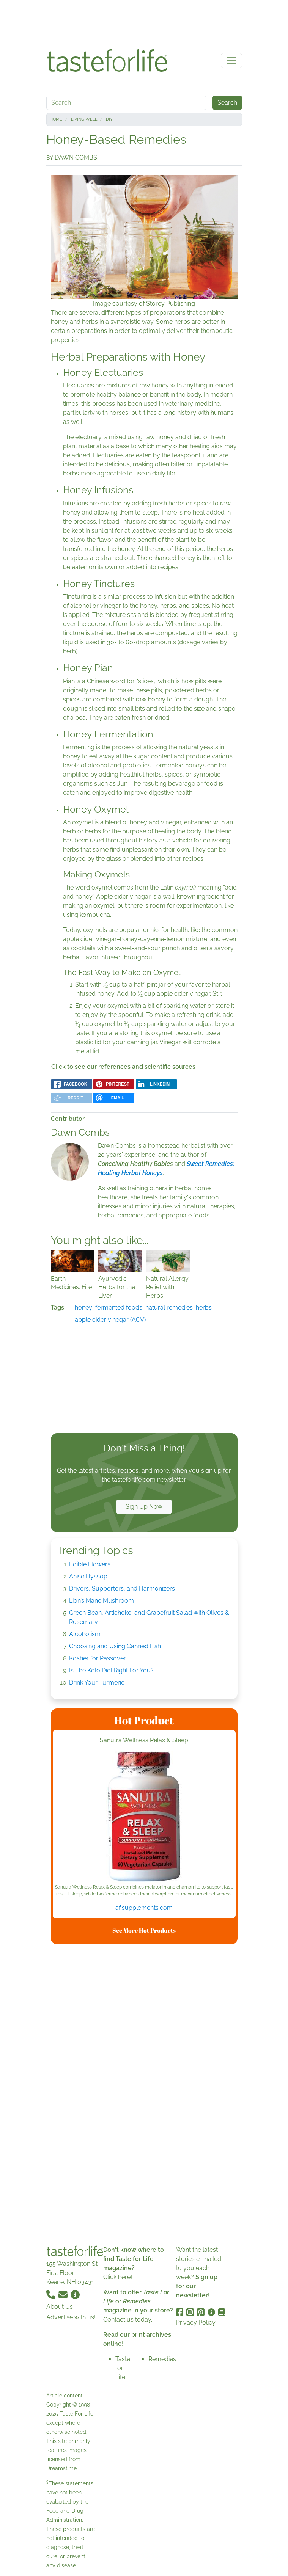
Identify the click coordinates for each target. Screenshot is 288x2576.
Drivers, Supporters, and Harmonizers (122, 1588)
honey (83, 1307)
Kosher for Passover (97, 1658)
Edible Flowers (89, 1564)
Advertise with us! (71, 2317)
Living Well (84, 119)
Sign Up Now (144, 1506)
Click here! (117, 2277)
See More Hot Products (144, 1930)
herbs (204, 1307)
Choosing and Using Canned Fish (115, 1646)
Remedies (162, 2359)
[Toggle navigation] (231, 60)
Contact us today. (127, 2319)
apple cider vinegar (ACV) (110, 1319)
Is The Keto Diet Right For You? (111, 1670)
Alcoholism (85, 1634)
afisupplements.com (144, 1907)
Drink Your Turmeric (96, 1682)
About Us (59, 2306)
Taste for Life (122, 2368)
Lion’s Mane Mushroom (101, 1600)
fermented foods (118, 1307)
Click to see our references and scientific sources (123, 1066)
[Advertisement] (144, 22)
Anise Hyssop (88, 1576)
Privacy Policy (196, 2322)
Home (56, 119)
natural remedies (169, 1307)
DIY (109, 119)
